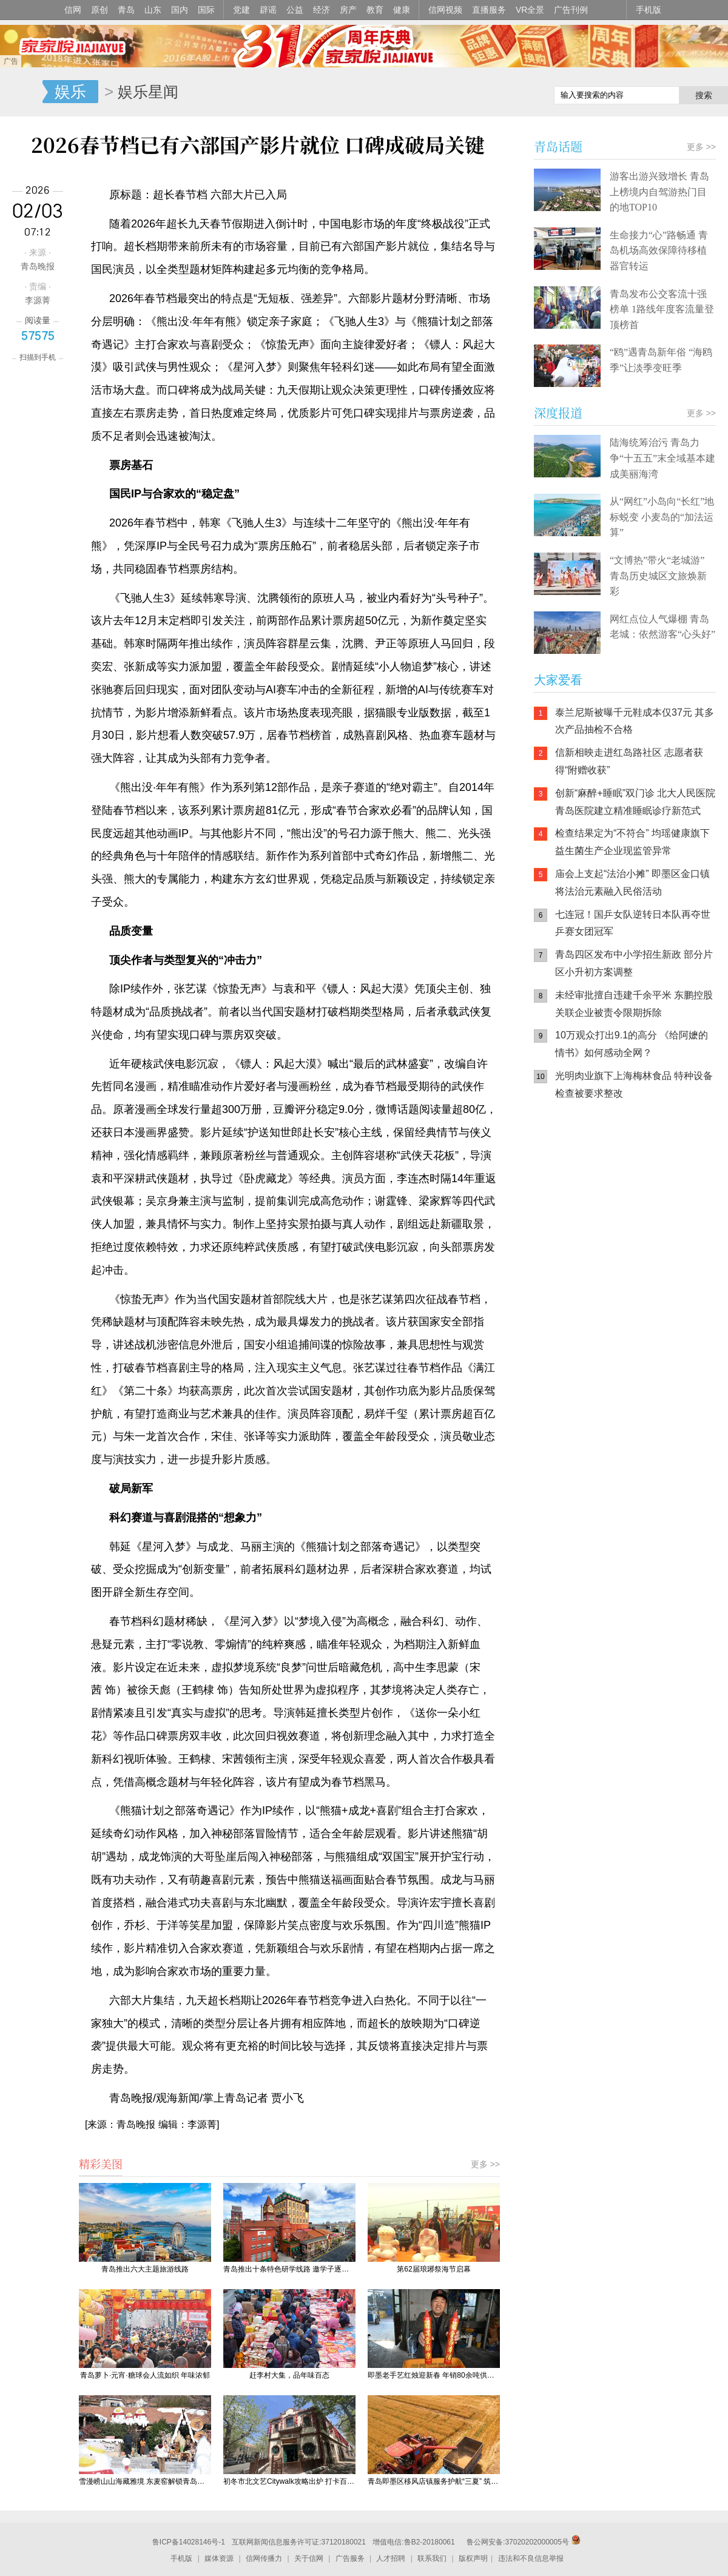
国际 (206, 10)
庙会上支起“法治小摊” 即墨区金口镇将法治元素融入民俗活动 (632, 882)
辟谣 (268, 10)
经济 (321, 10)
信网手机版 (570, 1187)
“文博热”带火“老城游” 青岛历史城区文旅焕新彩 (658, 575)
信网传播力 (264, 2558)
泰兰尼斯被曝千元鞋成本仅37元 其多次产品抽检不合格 (634, 721)
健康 (401, 10)
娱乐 (70, 91)
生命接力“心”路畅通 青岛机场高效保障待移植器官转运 (659, 250)
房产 (348, 10)
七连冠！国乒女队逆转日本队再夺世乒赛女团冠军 (632, 923)
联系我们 (432, 2558)
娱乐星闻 (148, 91)
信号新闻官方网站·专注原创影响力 (21, 92)
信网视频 (445, 10)
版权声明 (473, 2558)
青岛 (126, 10)
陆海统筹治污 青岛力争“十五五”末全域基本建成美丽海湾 (662, 458)
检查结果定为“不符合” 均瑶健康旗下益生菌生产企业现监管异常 (632, 842)
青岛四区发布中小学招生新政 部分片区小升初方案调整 (634, 963)
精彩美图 (101, 2163)
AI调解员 (643, 1236)
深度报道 (558, 413)
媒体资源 (219, 2558)
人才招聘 (390, 2558)
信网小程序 (643, 1187)
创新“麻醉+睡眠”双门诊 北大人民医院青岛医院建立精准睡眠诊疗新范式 (635, 802)
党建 (241, 10)
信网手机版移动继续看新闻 (482, 93)
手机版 (648, 10)
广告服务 (350, 2558)
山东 (152, 10)
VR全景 (530, 10)
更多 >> (485, 2164)
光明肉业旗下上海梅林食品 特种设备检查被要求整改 (634, 1084)
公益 (294, 10)
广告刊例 (571, 10)
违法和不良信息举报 (531, 2558)
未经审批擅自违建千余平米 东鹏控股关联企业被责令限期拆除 (634, 1004)
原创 (99, 10)
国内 (179, 10)
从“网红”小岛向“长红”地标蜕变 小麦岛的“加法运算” (662, 516)
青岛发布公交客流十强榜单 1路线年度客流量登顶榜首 (662, 309)
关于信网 (308, 2558)
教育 (374, 10)
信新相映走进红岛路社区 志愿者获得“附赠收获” (629, 761)
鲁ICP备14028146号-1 (188, 2542)
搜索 (703, 95)
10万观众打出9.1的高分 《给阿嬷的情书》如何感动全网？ (631, 1044)
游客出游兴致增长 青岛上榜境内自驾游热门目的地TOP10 (659, 191)
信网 (72, 10)
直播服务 (489, 10)
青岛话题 (558, 146)
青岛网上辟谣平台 (570, 1236)
